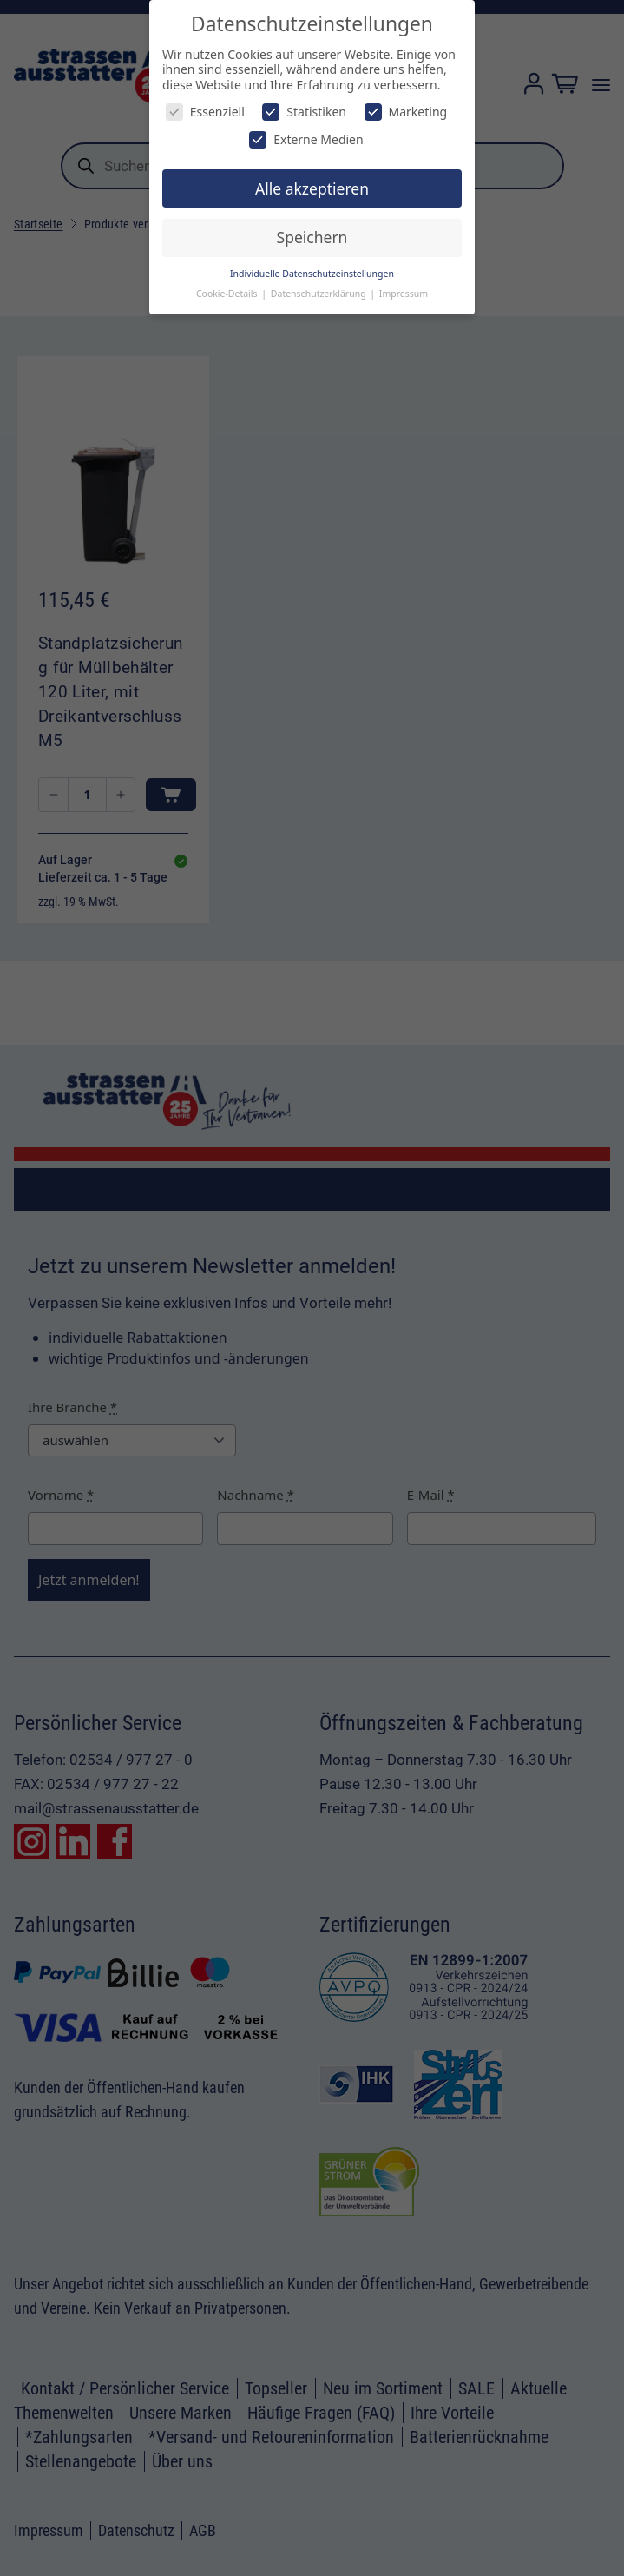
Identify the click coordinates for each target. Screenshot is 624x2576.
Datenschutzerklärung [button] (320, 293)
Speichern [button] (312, 237)
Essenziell (205, 111)
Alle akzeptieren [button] (312, 188)
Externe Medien (306, 139)
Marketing (406, 111)
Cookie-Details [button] (227, 293)
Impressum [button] (403, 293)
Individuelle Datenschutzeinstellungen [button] (312, 274)
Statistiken (304, 111)
